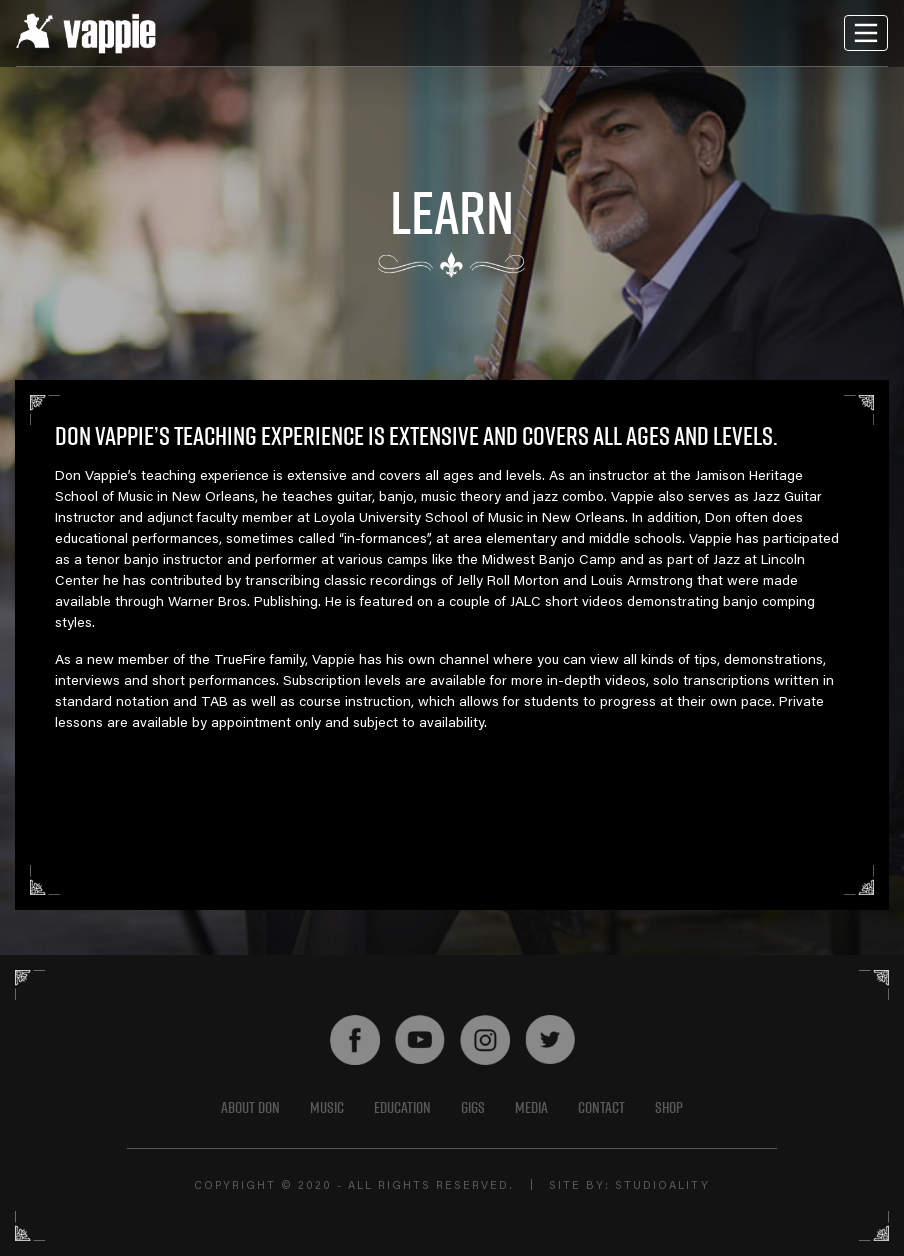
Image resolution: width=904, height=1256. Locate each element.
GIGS (473, 1107)
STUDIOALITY (662, 1186)
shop (669, 1107)
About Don (250, 1107)
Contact (601, 1107)
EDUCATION (402, 1107)
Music (327, 1107)
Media (531, 1107)
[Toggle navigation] (866, 33)
